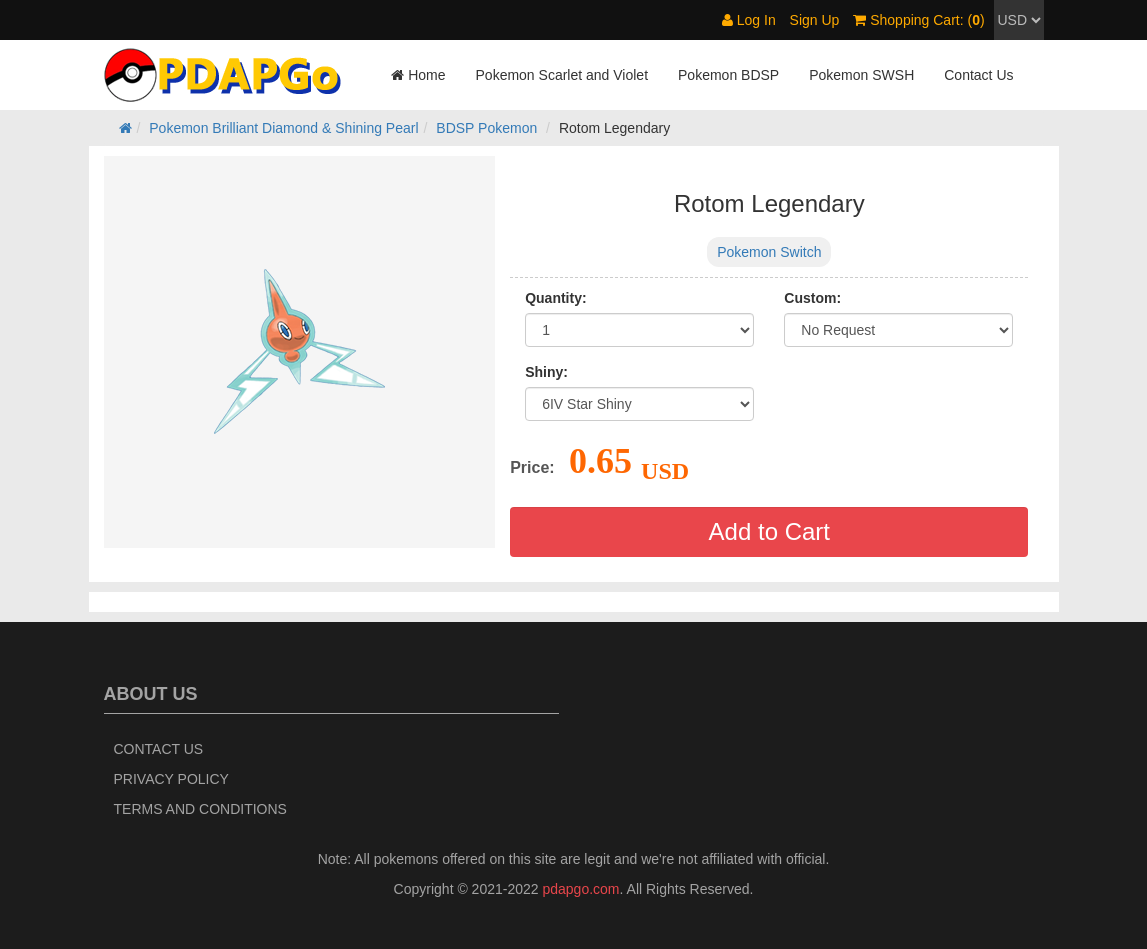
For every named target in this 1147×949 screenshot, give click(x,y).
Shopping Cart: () (918, 20)
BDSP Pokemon (486, 128)
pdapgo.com (580, 889)
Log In (749, 20)
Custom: (812, 298)
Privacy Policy (171, 779)
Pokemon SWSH (861, 75)
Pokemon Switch (769, 252)
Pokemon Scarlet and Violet (562, 75)
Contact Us (978, 75)
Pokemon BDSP (728, 75)
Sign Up (815, 20)
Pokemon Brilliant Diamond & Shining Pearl (283, 128)
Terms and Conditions (200, 809)
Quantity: (555, 298)
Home (418, 75)
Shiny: (546, 372)
